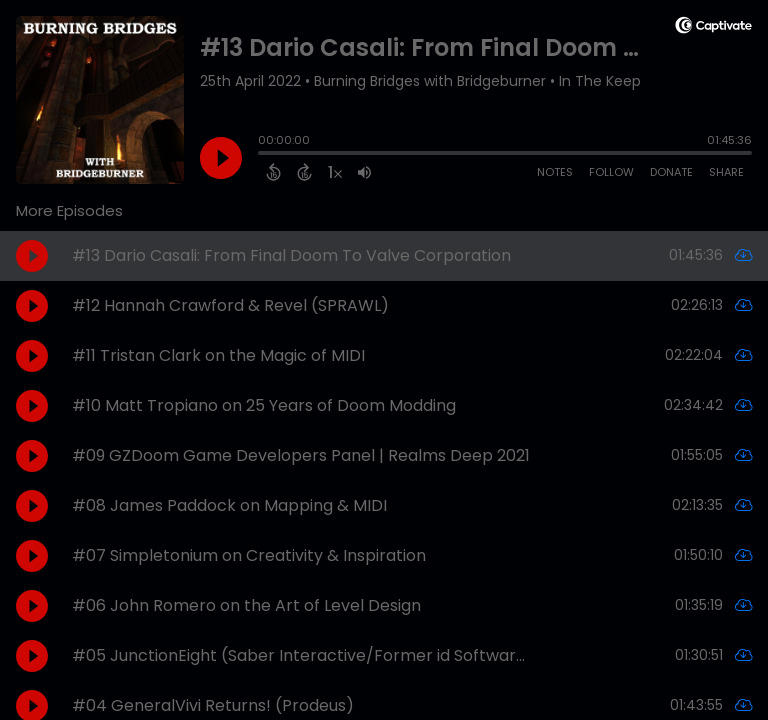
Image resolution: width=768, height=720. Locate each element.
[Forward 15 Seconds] (304, 172)
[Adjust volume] (364, 172)
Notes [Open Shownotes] (555, 172)
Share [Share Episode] (726, 172)
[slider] (263, 155)
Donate (671, 172)
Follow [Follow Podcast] (611, 172)
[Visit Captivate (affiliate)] (713, 28)
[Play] (221, 158)
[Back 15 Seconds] (273, 172)
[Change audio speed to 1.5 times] (335, 172)
